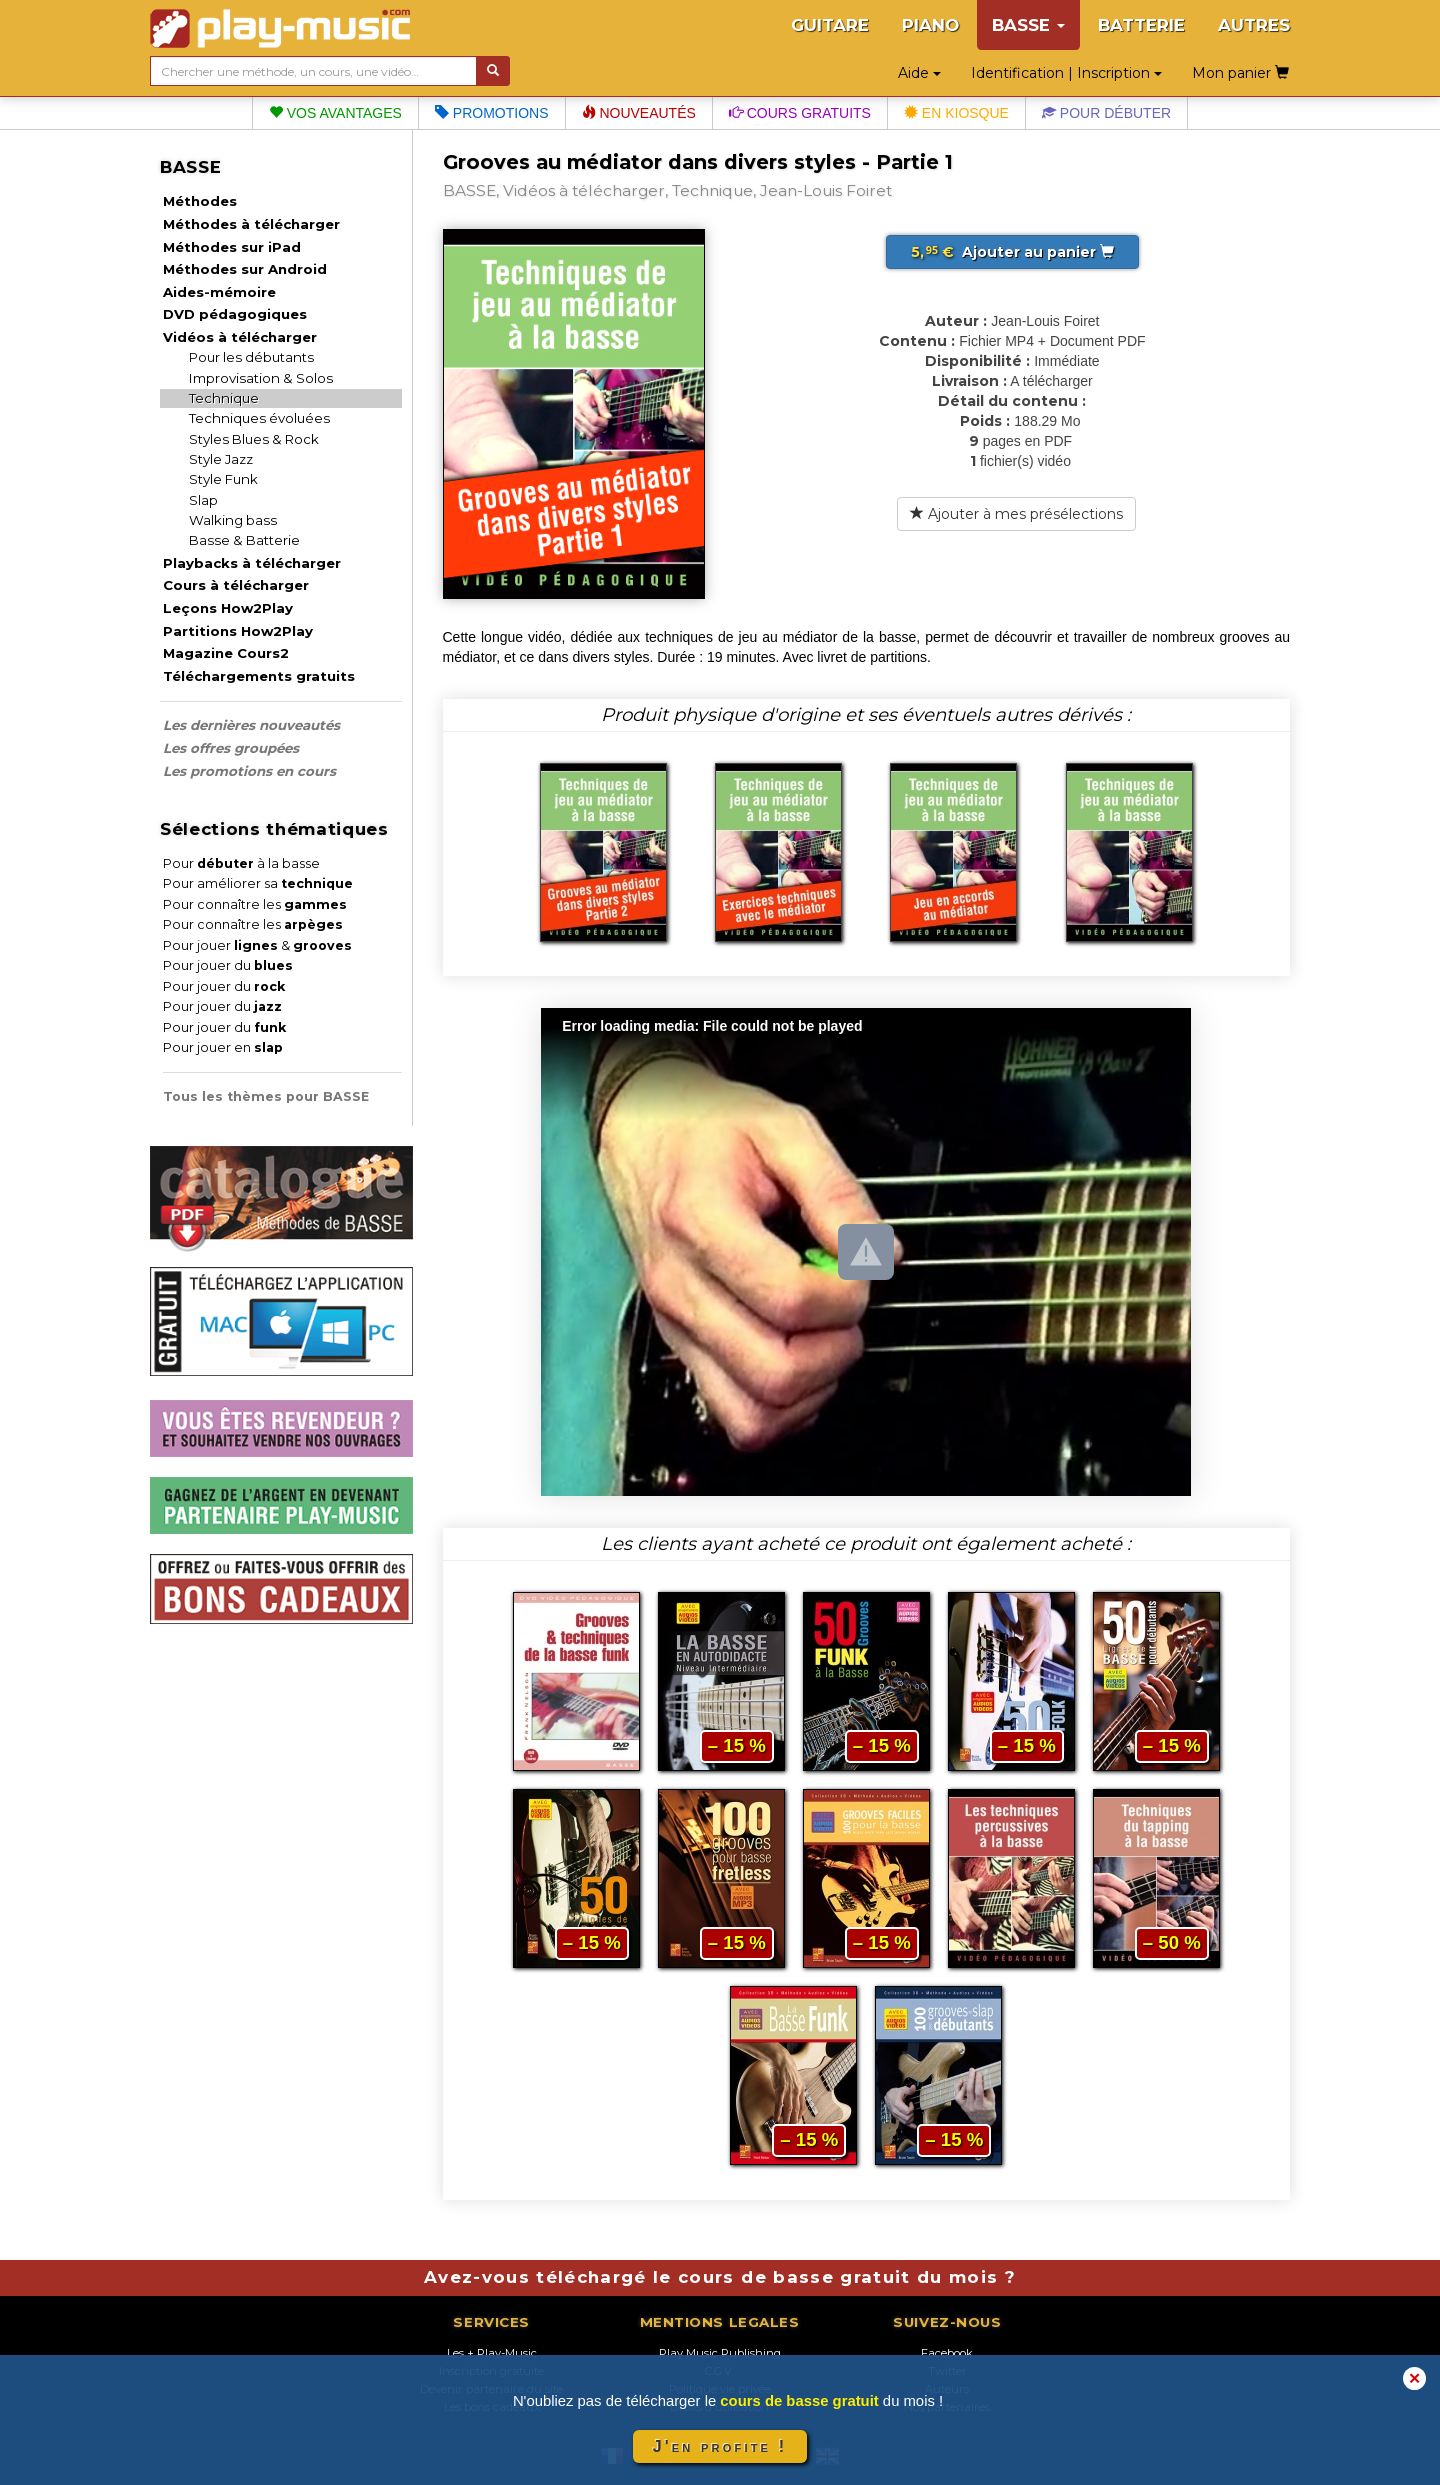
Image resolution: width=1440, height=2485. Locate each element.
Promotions (492, 113)
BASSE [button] (1028, 25)
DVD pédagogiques (235, 314)
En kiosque (956, 113)
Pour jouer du (228, 965)
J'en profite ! (720, 2446)
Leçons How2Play (228, 608)
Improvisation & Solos (261, 378)
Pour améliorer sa (258, 883)
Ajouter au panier (1012, 252)
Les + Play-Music (492, 2353)
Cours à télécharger (236, 585)
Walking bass (233, 520)
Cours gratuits (800, 113)
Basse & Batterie (244, 540)
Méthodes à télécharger (251, 224)
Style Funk (223, 479)
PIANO (930, 25)
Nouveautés (639, 113)
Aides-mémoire (219, 292)
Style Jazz (221, 459)
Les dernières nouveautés (251, 725)
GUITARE (830, 25)
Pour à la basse (241, 863)
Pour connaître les (255, 904)
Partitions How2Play (238, 631)
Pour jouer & (257, 945)
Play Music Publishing (720, 2353)
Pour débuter (1106, 113)
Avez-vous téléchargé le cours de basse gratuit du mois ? (720, 2277)
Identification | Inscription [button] (1066, 73)
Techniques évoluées (259, 418)
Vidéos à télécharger (240, 337)
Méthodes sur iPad (232, 247)
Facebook (947, 2353)
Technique (224, 398)
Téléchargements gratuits (259, 676)
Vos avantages (335, 113)
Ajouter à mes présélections (1016, 514)
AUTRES (1254, 25)
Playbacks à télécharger (252, 563)
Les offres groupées (231, 748)
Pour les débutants (251, 357)
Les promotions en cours (249, 771)
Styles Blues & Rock (254, 439)
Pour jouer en (223, 1047)
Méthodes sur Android (245, 269)
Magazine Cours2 (226, 653)
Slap (203, 500)
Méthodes (200, 201)
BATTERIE (1141, 25)
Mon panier (1240, 73)
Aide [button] (919, 73)
